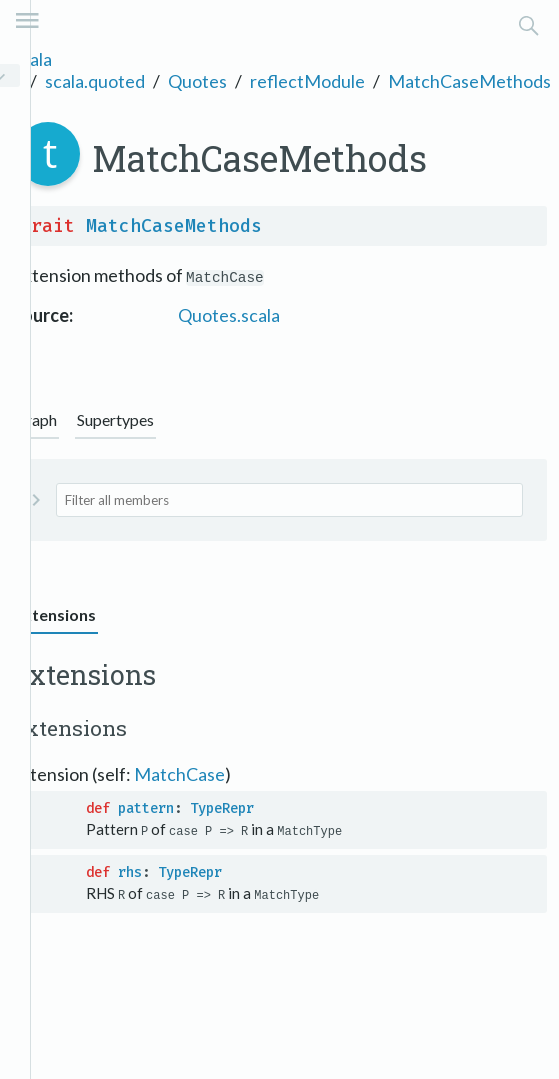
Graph (35, 419)
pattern (146, 808)
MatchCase (179, 774)
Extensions (55, 614)
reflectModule (307, 81)
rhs (130, 872)
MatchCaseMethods (469, 81)
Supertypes (115, 419)
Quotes (197, 81)
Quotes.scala (229, 315)
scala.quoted (95, 81)
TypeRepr (222, 808)
